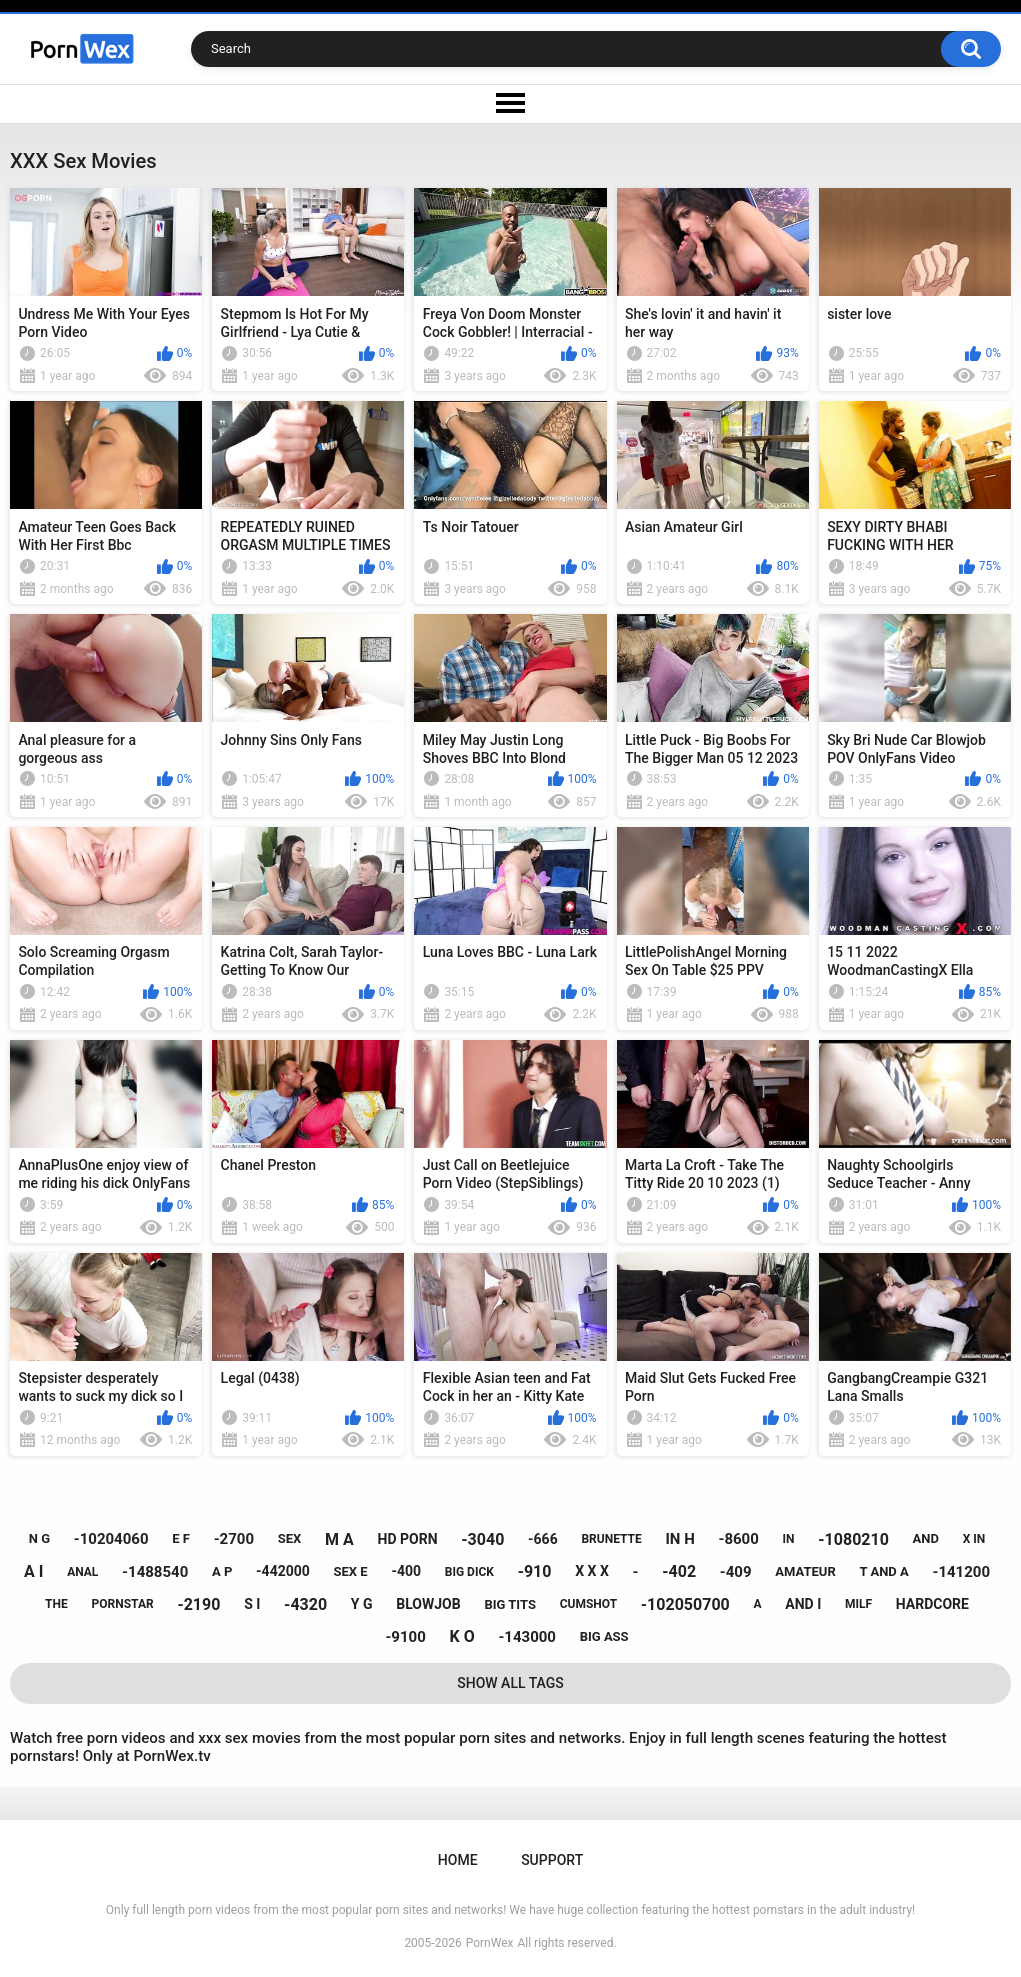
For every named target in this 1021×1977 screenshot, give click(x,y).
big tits (509, 1604)
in (789, 1539)
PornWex (490, 1943)
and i (803, 1604)
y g (362, 1604)
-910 (535, 1571)
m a (339, 1539)
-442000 (283, 1571)
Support (552, 1860)
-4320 (305, 1604)
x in (974, 1539)
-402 (679, 1571)
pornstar (123, 1604)
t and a (883, 1571)
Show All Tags (510, 1683)
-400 (406, 1571)
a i (33, 1571)
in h (679, 1539)
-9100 (405, 1637)
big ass (604, 1636)
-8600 (739, 1539)
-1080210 (853, 1539)
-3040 (482, 1539)
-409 (736, 1572)
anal (82, 1572)
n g (39, 1538)
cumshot (588, 1604)
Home (458, 1860)
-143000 (527, 1637)
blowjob (428, 1604)
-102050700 (685, 1604)
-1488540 (155, 1572)
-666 (543, 1539)
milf (858, 1604)
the (56, 1604)
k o (461, 1636)
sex (290, 1538)
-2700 (234, 1539)
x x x (592, 1571)
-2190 (198, 1604)
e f (181, 1538)
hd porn (408, 1539)
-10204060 (111, 1539)
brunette (611, 1539)
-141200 (961, 1572)
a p (222, 1571)
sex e (351, 1571)
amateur (805, 1571)
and (926, 1538)
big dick (469, 1572)
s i (252, 1604)
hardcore (932, 1604)
